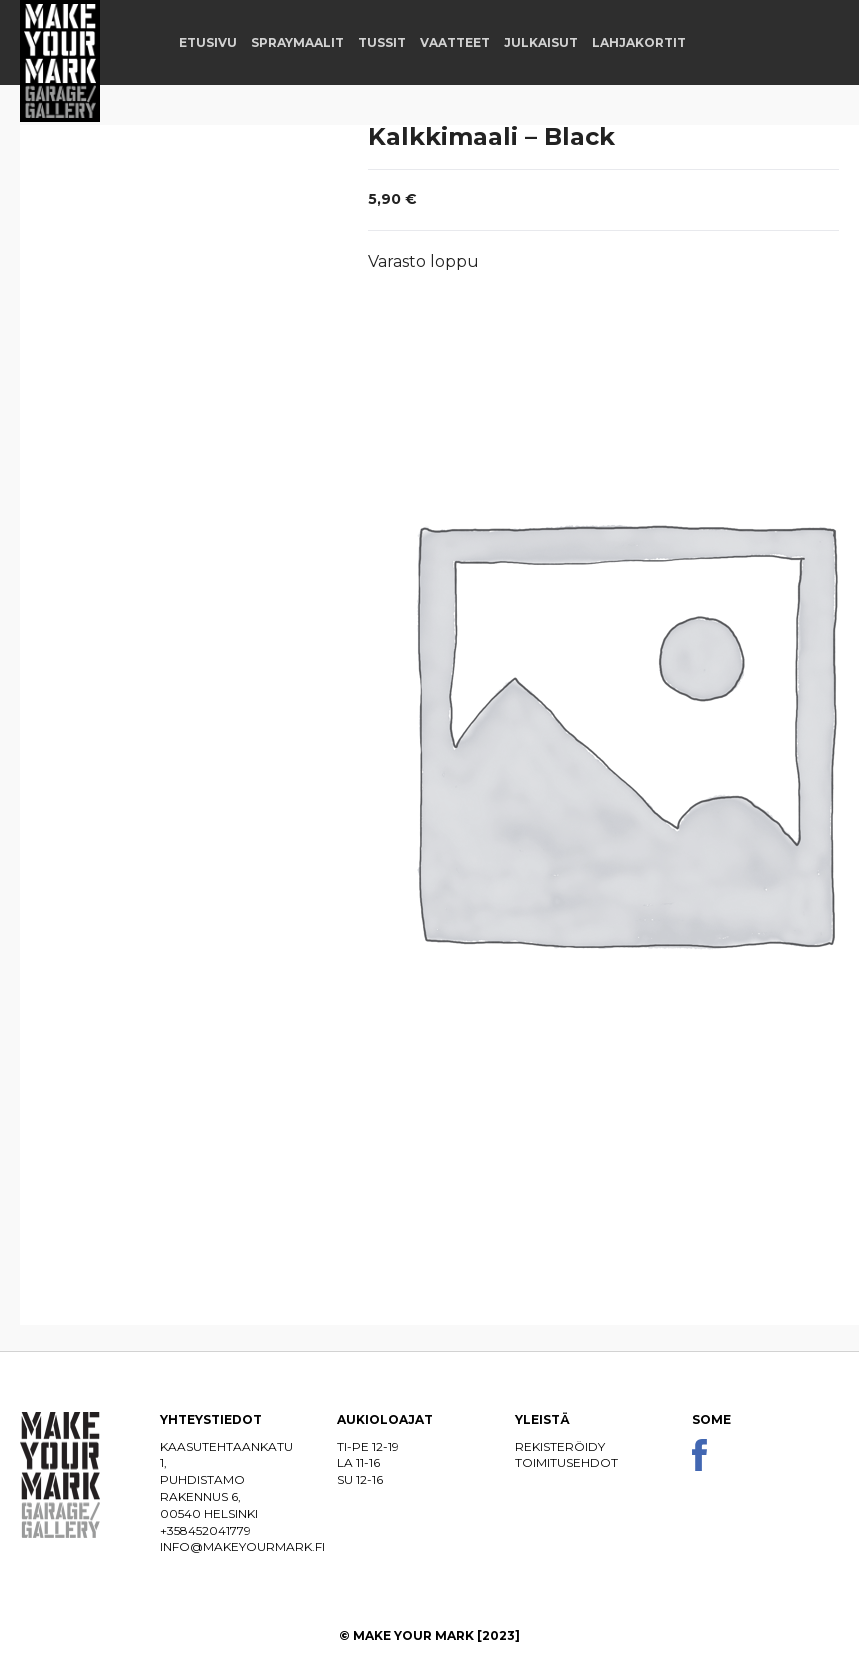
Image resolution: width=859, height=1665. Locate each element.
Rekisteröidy (560, 1446)
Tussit (382, 42)
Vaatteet (455, 42)
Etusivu (208, 42)
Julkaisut (541, 42)
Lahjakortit (639, 42)
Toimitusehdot (566, 1462)
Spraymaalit (297, 42)
